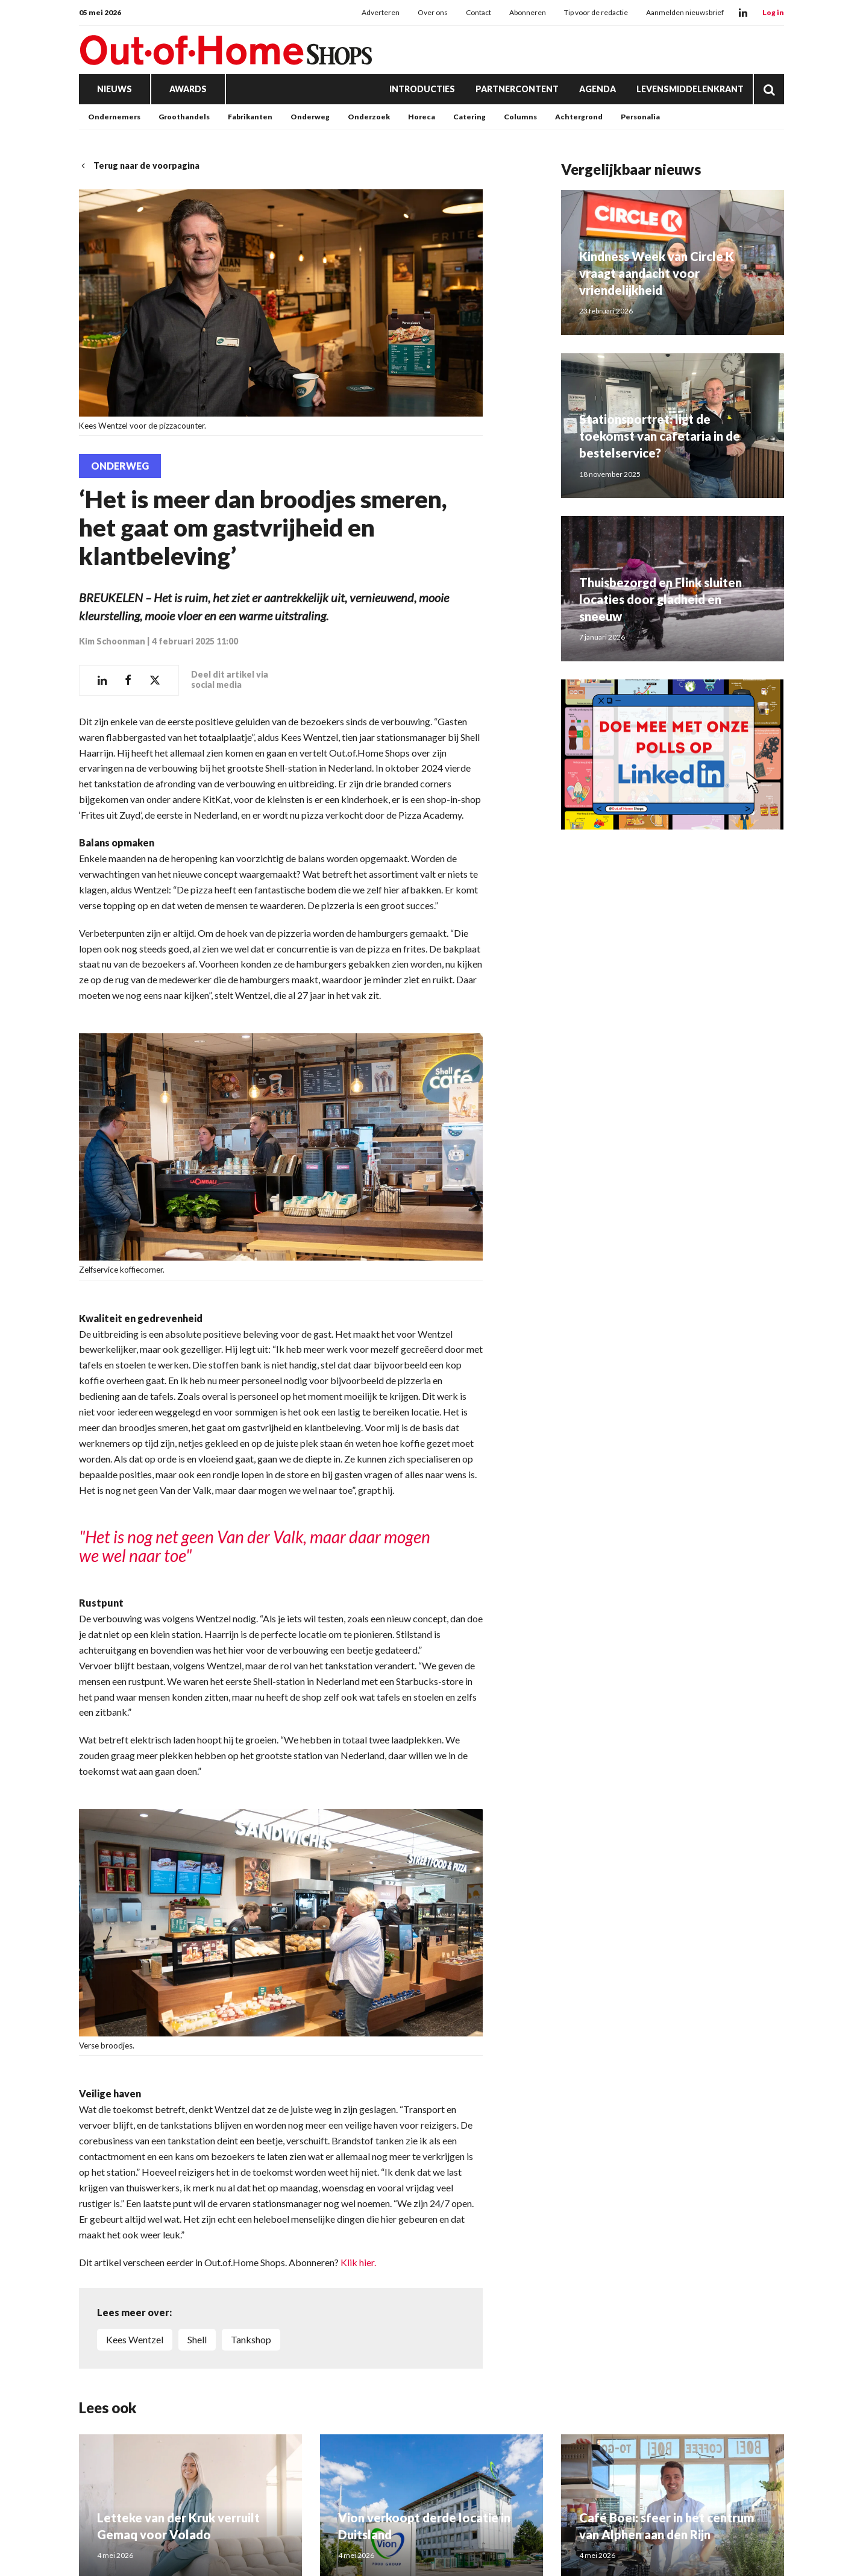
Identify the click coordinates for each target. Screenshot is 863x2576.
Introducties (422, 89)
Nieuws (114, 89)
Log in (773, 12)
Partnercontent (517, 89)
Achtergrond (579, 116)
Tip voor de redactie (596, 12)
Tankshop (251, 2339)
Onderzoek (369, 116)
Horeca (421, 116)
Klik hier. (358, 2262)
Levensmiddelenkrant (690, 89)
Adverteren (381, 12)
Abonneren (527, 12)
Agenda (597, 89)
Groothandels (184, 116)
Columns (520, 116)
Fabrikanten (250, 116)
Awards (188, 89)
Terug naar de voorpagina (139, 165)
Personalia (640, 116)
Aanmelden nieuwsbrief (685, 12)
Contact (478, 12)
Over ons (433, 12)
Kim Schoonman (112, 641)
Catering (469, 116)
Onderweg (310, 116)
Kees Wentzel (134, 2339)
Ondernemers (114, 116)
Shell (197, 2339)
